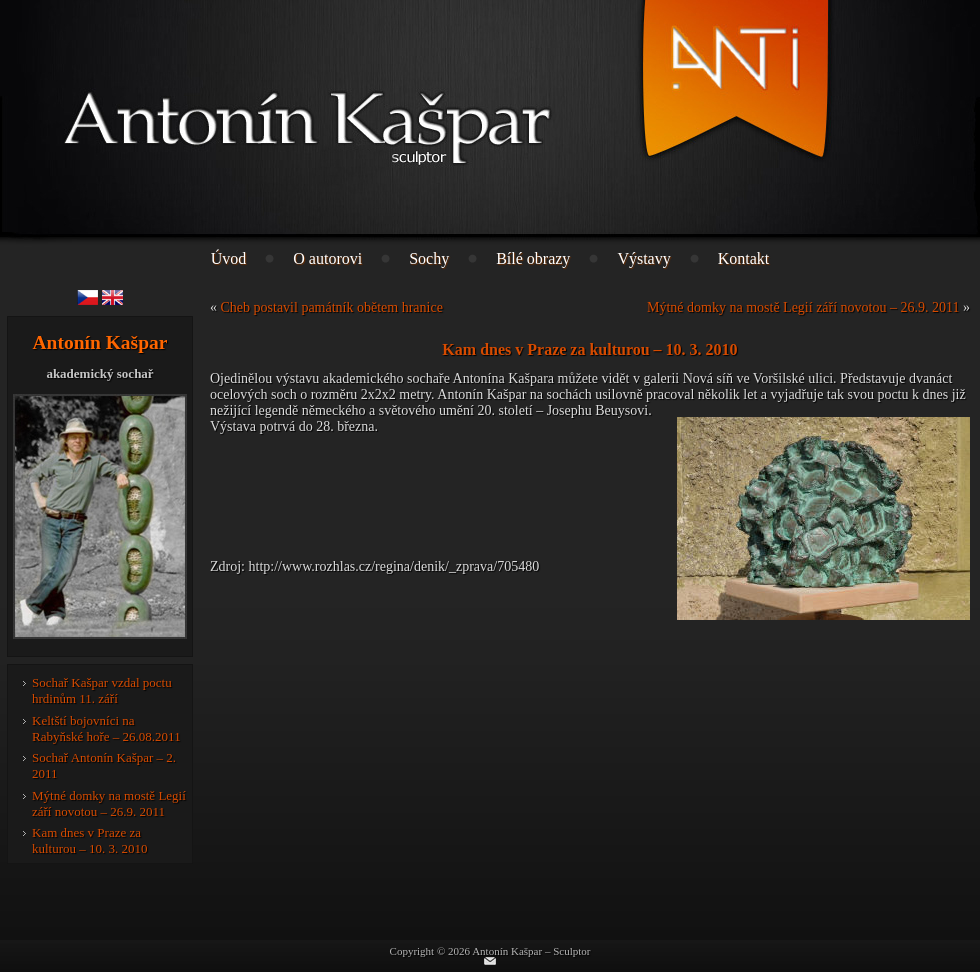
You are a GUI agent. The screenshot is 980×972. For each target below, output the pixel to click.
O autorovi (327, 258)
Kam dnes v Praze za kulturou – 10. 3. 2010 (90, 840)
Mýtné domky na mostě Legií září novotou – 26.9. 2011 (109, 803)
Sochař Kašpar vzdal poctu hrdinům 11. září (102, 690)
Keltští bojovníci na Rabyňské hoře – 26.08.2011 (106, 728)
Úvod (229, 258)
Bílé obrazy (533, 258)
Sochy (429, 258)
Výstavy (643, 258)
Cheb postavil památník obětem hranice (332, 307)
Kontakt (744, 258)
